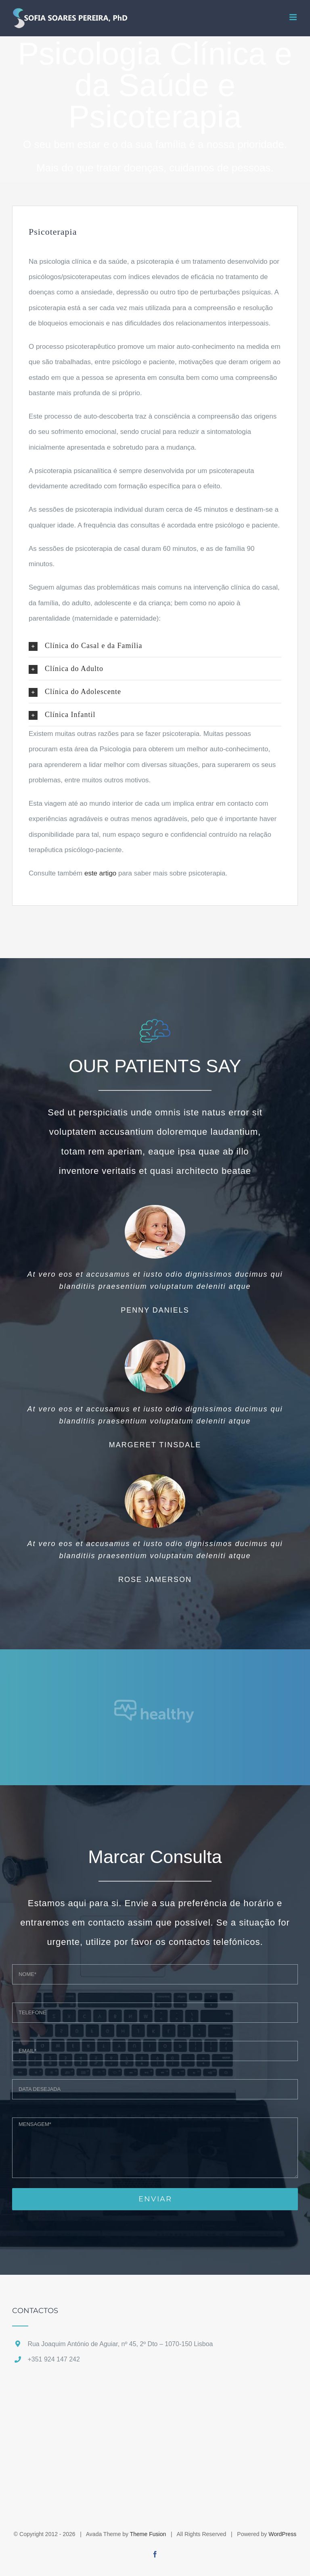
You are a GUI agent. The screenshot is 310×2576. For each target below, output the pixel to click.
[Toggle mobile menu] (293, 17)
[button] (155, 645)
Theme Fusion (148, 2534)
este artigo (100, 873)
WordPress (282, 2534)
